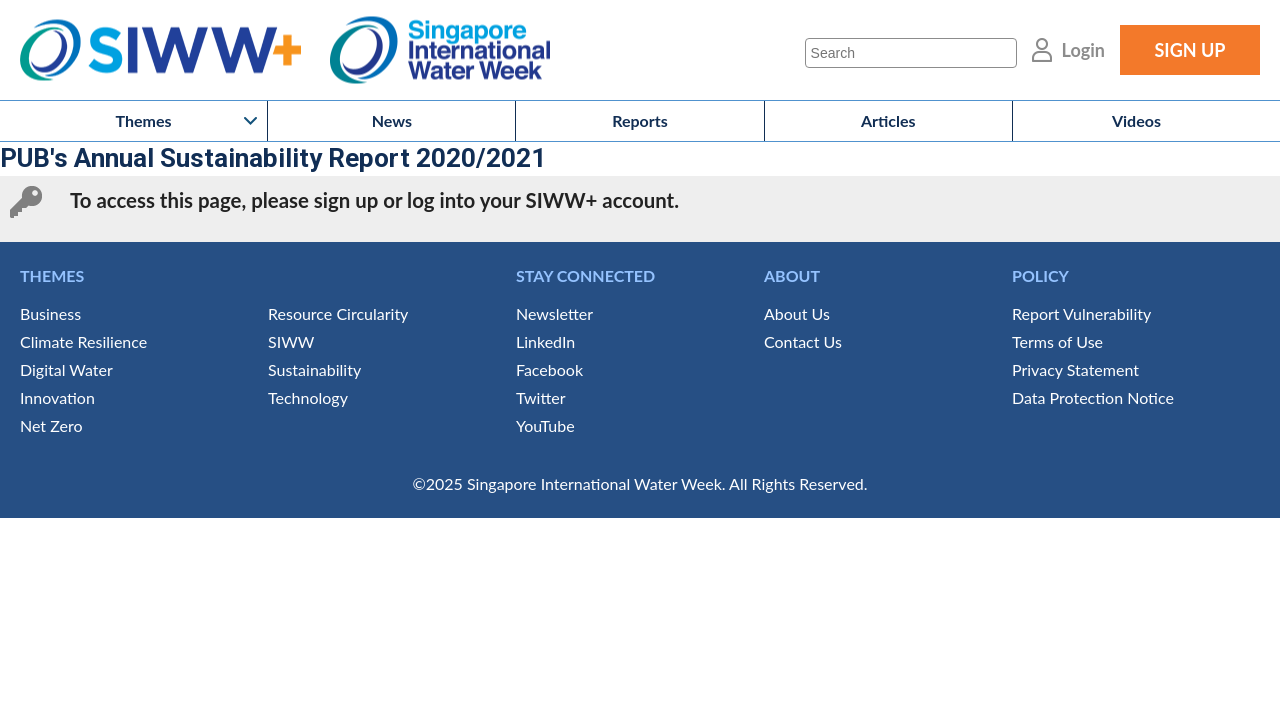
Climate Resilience (83, 341)
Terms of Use (1057, 341)
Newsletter (554, 313)
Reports (640, 120)
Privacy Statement (1075, 369)
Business (50, 313)
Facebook (549, 369)
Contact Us (803, 341)
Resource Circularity (338, 313)
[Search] (911, 53)
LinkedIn (545, 341)
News (392, 120)
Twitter (541, 397)
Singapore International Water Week (440, 50)
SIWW (291, 341)
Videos (1136, 120)
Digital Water (66, 369)
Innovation (57, 397)
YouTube (545, 425)
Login (1083, 50)
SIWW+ (170, 50)
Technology (308, 397)
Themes (144, 120)
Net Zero (51, 425)
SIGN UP (1189, 50)
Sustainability (314, 369)
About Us (797, 313)
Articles (888, 120)
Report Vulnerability (1081, 313)
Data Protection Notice (1093, 397)
